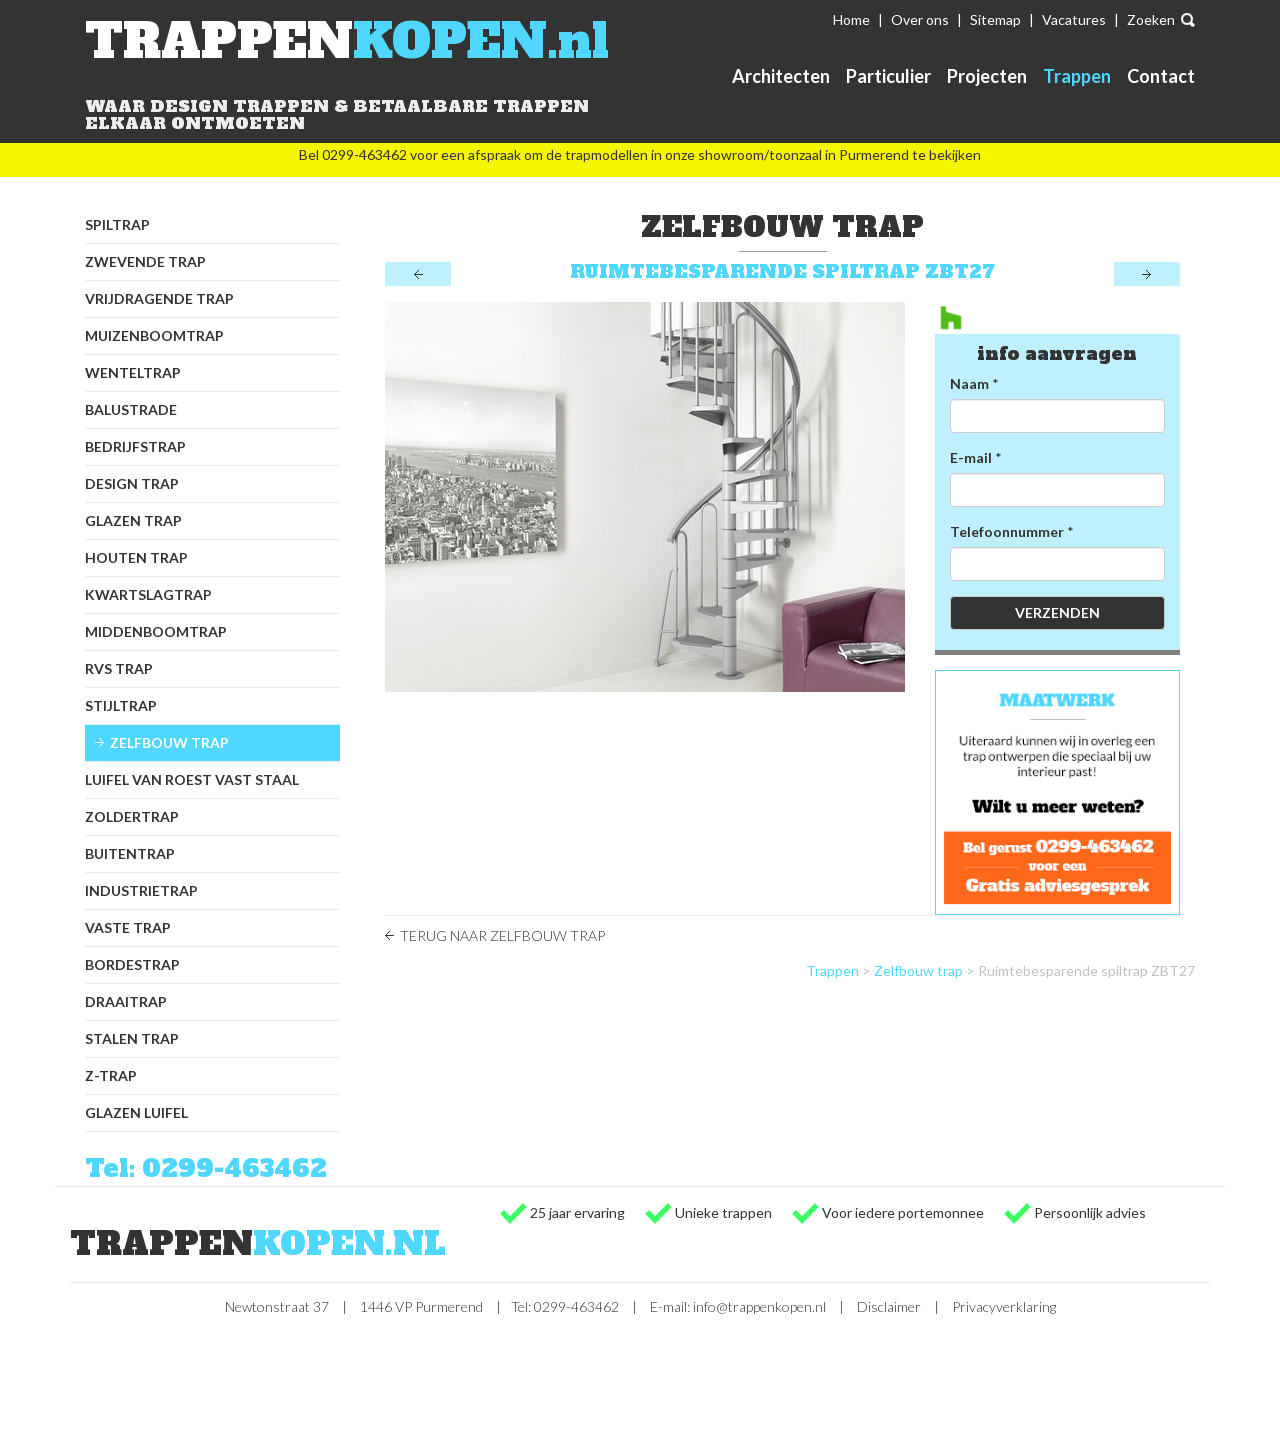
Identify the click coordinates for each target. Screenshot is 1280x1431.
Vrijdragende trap (159, 298)
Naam (969, 383)
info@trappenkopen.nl (759, 1306)
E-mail (971, 457)
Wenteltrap (133, 372)
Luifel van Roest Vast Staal (192, 779)
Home (851, 19)
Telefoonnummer (1007, 531)
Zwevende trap (145, 261)
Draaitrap (126, 1001)
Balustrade (131, 409)
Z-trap (111, 1075)
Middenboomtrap (156, 631)
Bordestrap (132, 964)
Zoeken (1151, 19)
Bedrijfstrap (135, 446)
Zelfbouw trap (169, 742)
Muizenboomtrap (154, 335)
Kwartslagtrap (148, 594)
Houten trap (136, 557)
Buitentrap (130, 853)
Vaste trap (128, 927)
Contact (1161, 76)
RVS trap (119, 668)
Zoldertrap (132, 816)
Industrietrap (141, 890)
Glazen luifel (136, 1112)
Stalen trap (132, 1038)
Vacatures (1074, 19)
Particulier (888, 76)
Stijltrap (121, 705)
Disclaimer (889, 1306)
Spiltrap (117, 224)
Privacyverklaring (1004, 1306)
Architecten (781, 76)
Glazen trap (133, 520)
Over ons (920, 19)
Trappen (1077, 76)
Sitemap (995, 19)
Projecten (987, 76)
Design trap (132, 483)
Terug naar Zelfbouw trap (502, 935)
